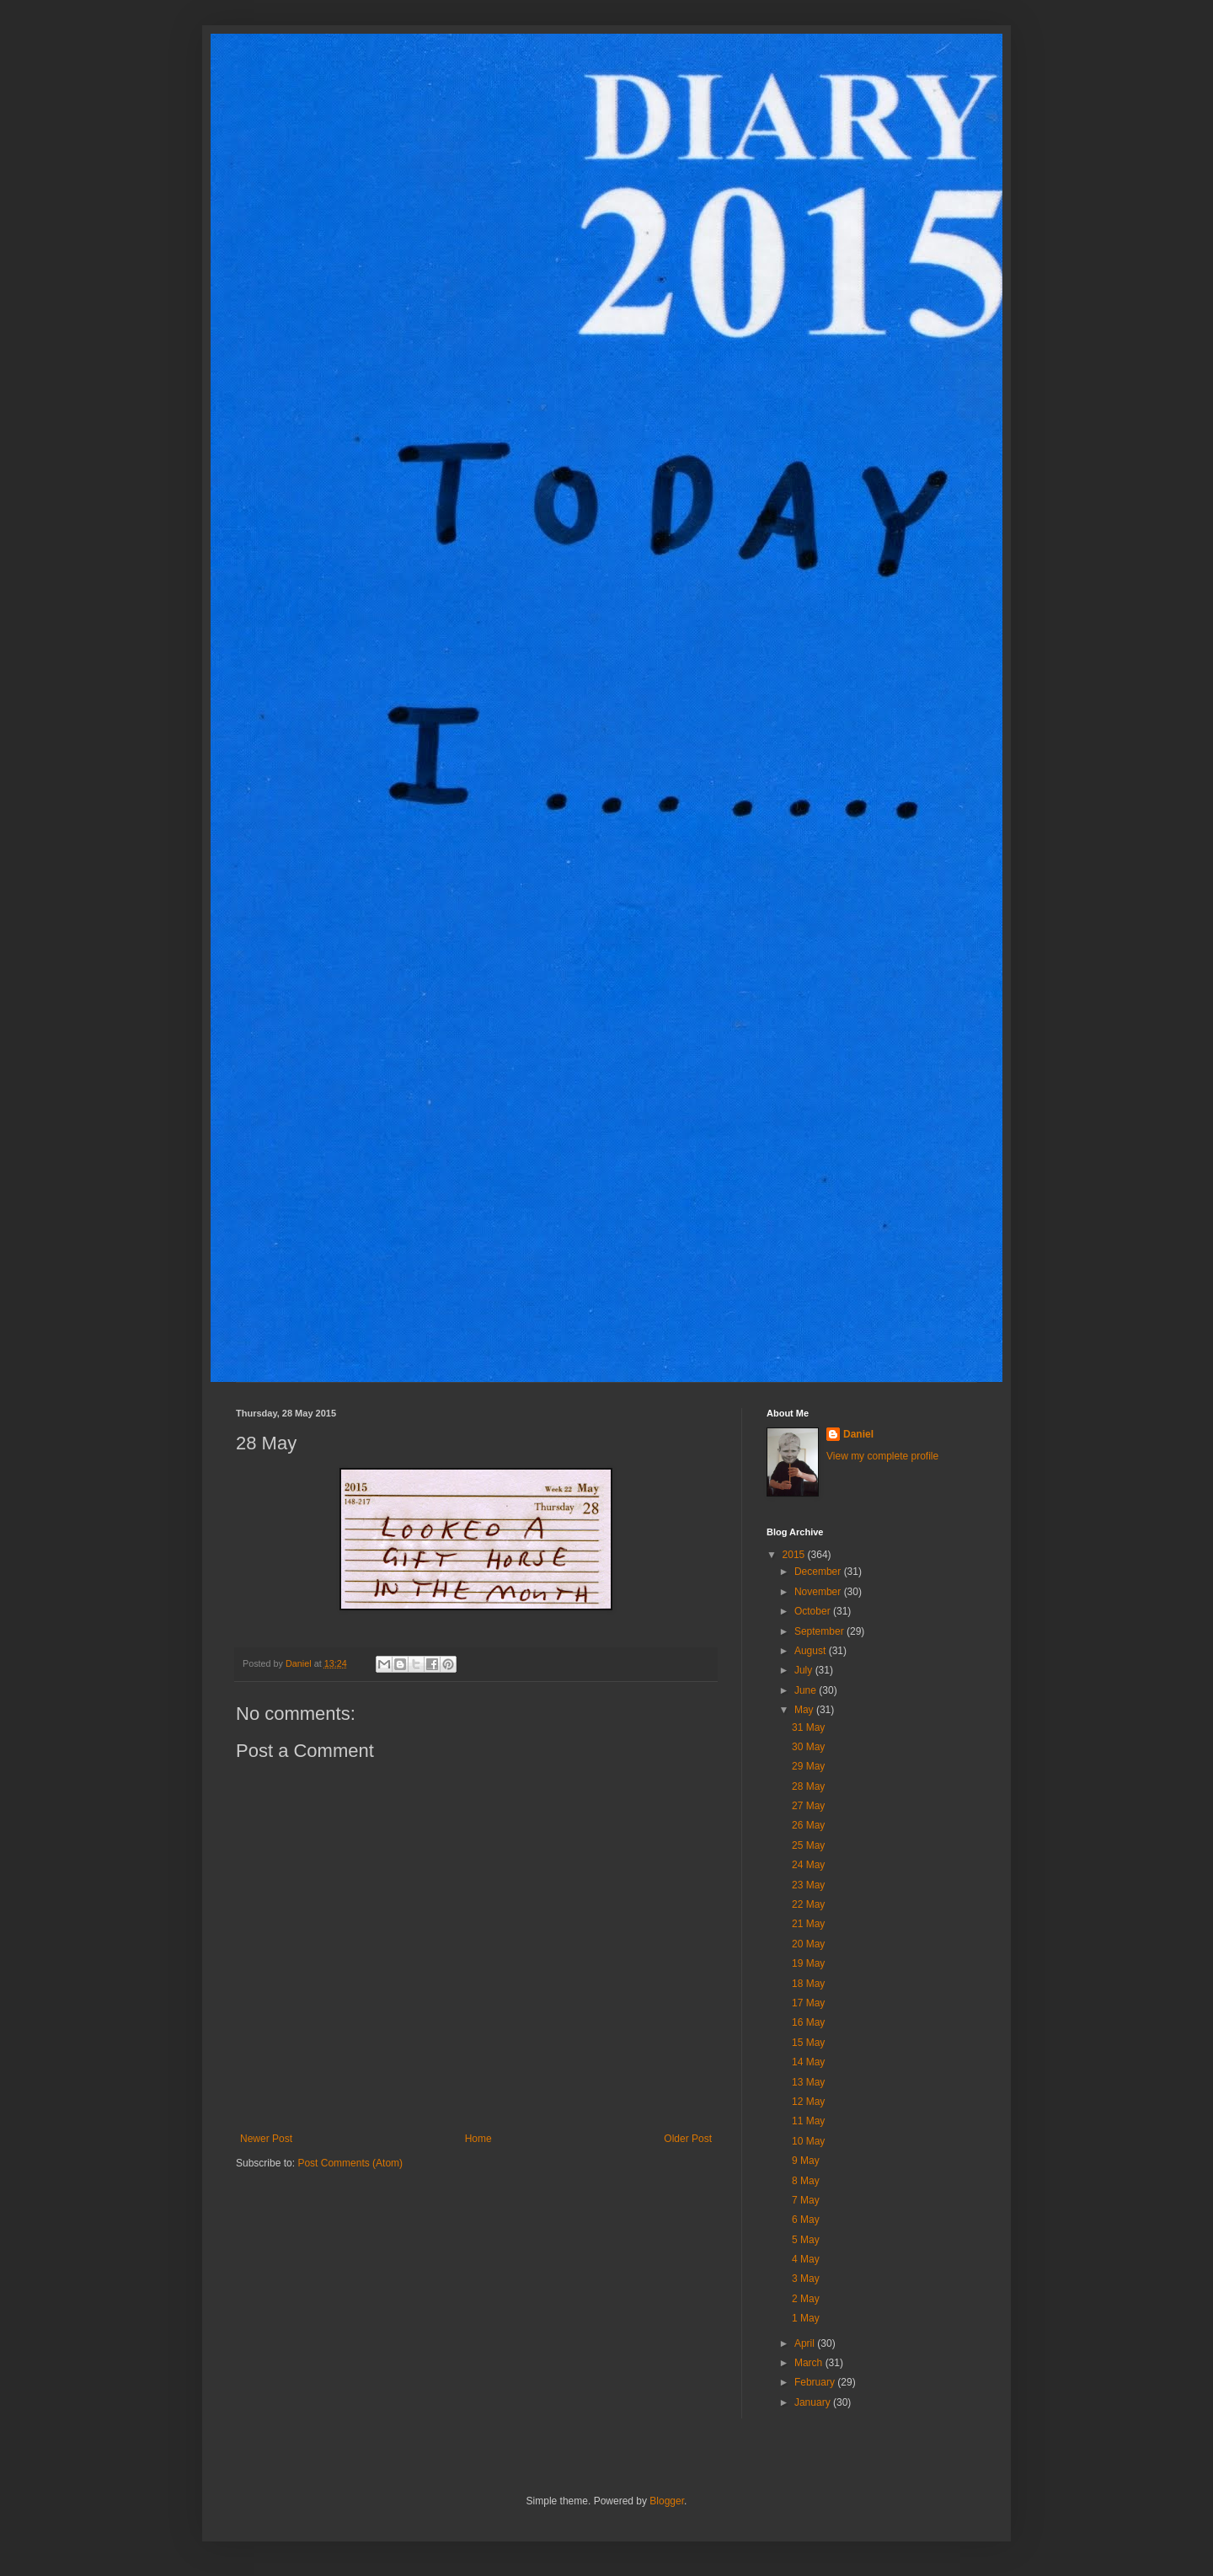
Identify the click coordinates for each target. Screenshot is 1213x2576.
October (813, 1611)
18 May (808, 1984)
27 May (808, 1806)
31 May (808, 1727)
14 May (808, 2062)
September (820, 1631)
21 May (808, 1924)
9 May (806, 2160)
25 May (808, 1845)
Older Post (688, 2139)
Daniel (858, 1434)
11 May (808, 2121)
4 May (806, 2259)
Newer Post (266, 2139)
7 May (806, 2200)
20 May (808, 1944)
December (819, 1571)
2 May (806, 2299)
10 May (808, 2141)
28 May (808, 1786)
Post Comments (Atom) (350, 2163)
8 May (806, 2181)
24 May (808, 1865)
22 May (808, 1904)
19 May (808, 1963)
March (810, 2363)
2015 (795, 1555)
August (811, 1651)
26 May (808, 1825)
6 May (806, 2219)
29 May (808, 1766)
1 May (806, 2318)
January (813, 2402)
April (805, 2343)
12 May (808, 2101)
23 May (808, 1885)
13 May (808, 2082)
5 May (806, 2240)
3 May (806, 2278)
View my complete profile (882, 1456)
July (804, 1670)
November (819, 1592)
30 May (808, 1747)
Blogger (666, 2501)
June (806, 1690)
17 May (808, 2003)
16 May (808, 2022)
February (815, 2382)
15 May (808, 2042)
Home (478, 2139)
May (805, 1710)
